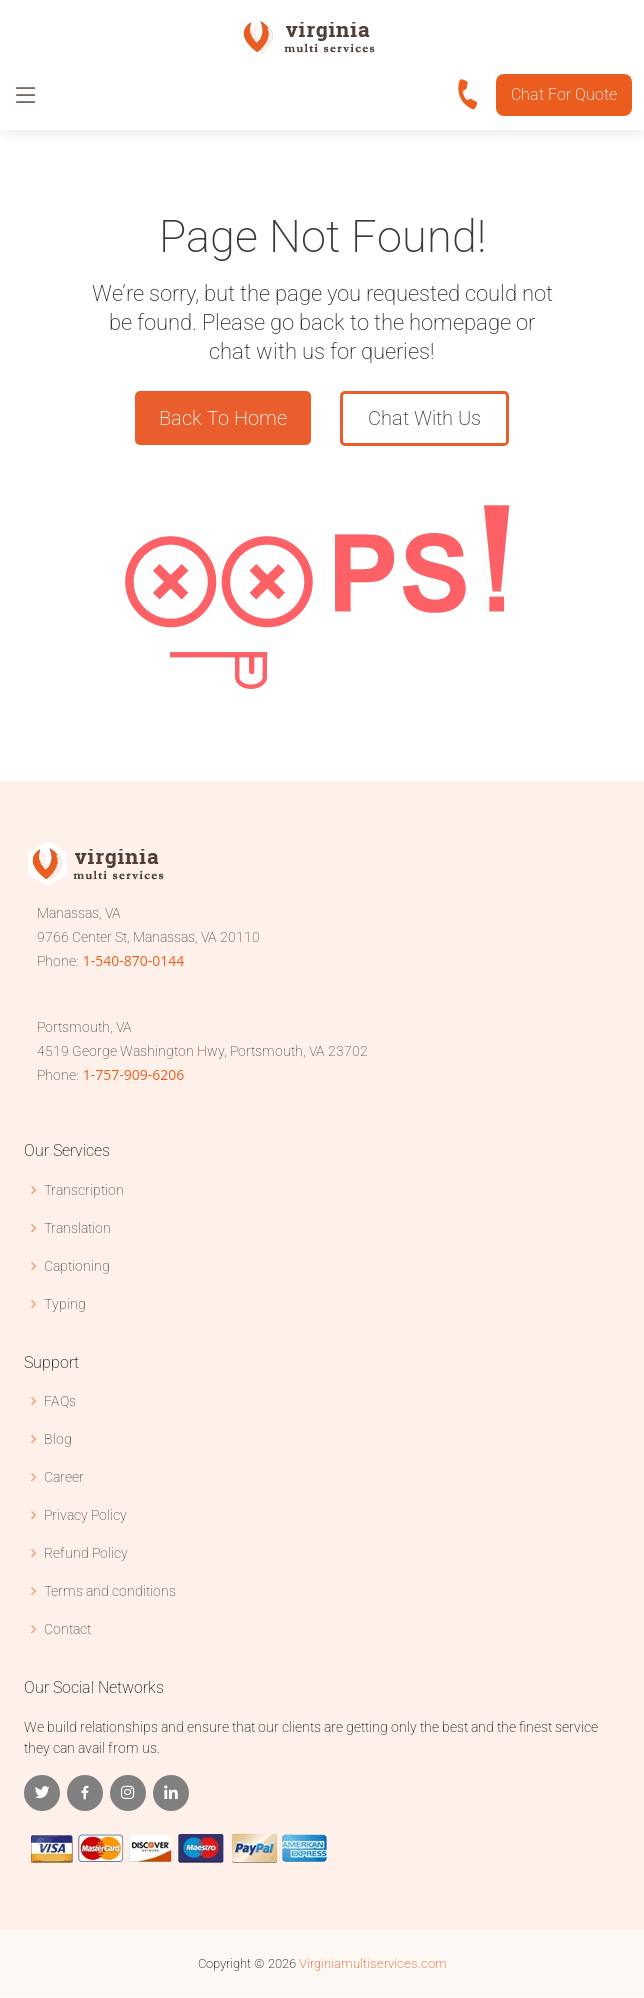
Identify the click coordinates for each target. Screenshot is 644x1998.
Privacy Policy (85, 1515)
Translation (77, 1228)
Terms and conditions (110, 1591)
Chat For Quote (564, 94)
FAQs (60, 1401)
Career (64, 1477)
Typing (65, 1304)
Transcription (84, 1190)
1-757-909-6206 (134, 1075)
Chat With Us (424, 419)
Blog (58, 1439)
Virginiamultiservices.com (373, 1964)
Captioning (77, 1266)
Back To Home (222, 419)
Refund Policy (86, 1553)
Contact (67, 1629)
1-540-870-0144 (134, 961)
